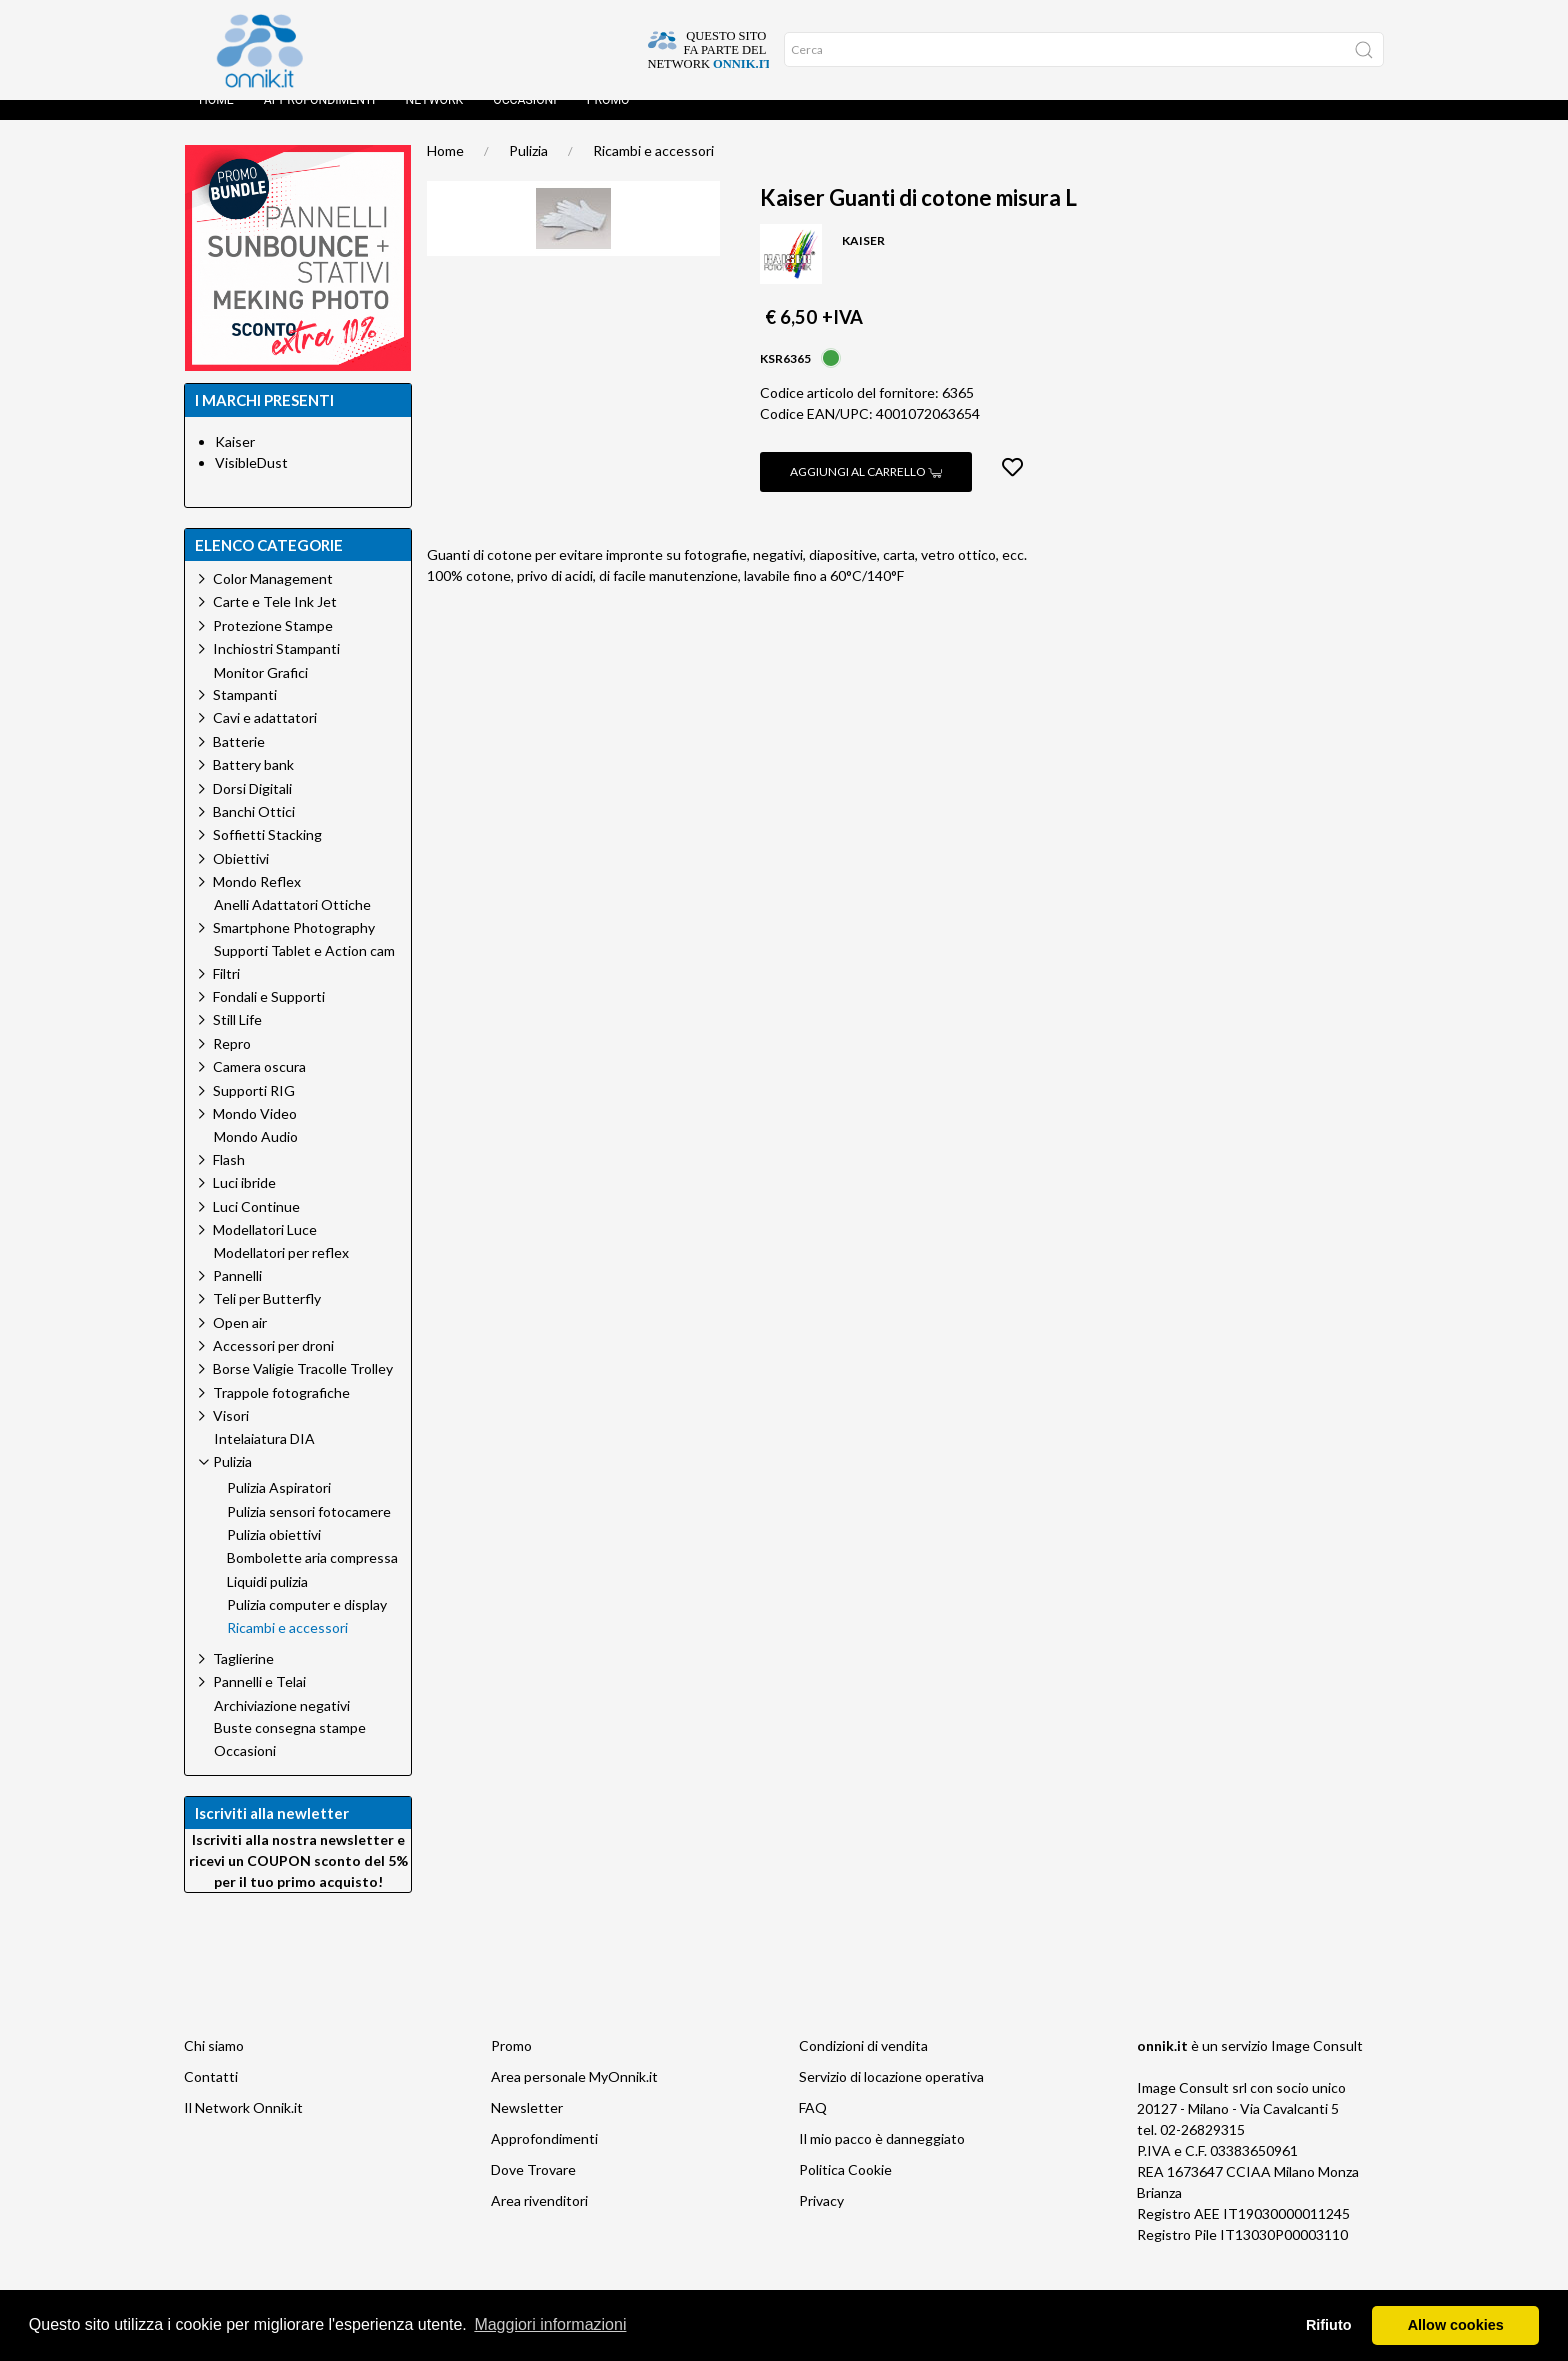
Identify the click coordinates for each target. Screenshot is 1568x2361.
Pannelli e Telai (259, 1701)
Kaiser (235, 461)
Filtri (226, 993)
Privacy (821, 2220)
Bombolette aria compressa (312, 1578)
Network (434, 120)
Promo (608, 120)
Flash (229, 1179)
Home (216, 120)
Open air (240, 1342)
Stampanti (245, 714)
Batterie (239, 761)
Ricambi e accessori (653, 170)
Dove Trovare (533, 2189)
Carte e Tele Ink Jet (275, 621)
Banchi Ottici (254, 831)
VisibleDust (251, 482)
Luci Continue (256, 1226)
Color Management (273, 598)
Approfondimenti (320, 120)
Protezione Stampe (273, 645)
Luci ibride (244, 1202)
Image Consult (1317, 2065)
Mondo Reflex (257, 901)
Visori (231, 1435)
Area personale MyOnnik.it (574, 2096)
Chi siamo (214, 2065)
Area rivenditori (539, 2220)
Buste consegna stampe (290, 1748)
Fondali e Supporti (269, 1016)
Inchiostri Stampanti (276, 668)
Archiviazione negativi (282, 1726)
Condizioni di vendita (863, 2065)
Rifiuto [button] (1329, 2325)
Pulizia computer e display (307, 1625)
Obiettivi (241, 878)
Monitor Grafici (261, 693)
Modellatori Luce (265, 1249)
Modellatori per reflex (281, 1273)
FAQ (813, 2127)
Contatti (211, 2096)
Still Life (237, 1039)
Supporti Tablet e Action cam (304, 971)
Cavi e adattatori (265, 737)
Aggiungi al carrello (866, 491)
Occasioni (524, 120)
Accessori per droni (273, 1365)
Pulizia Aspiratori (279, 1508)
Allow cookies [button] (1456, 2325)
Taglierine (243, 1678)
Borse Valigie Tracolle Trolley (303, 1388)
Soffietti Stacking (267, 854)
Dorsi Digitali (252, 808)
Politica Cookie (845, 2189)
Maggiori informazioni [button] (550, 2324)
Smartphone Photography (294, 947)
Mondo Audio (256, 1157)
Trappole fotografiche (281, 1412)
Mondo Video (255, 1133)
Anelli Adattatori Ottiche (292, 925)
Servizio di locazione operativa (891, 2096)
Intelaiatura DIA (264, 1459)
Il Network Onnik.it (243, 2127)
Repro (232, 1063)
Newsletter (527, 2127)
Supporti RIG (254, 1110)
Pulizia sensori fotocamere (309, 1532)
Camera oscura (259, 1086)
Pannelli (237, 1295)
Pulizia (528, 170)
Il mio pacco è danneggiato (882, 2158)
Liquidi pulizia (267, 1602)
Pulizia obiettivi (274, 1555)
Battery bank (253, 784)
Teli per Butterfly (267, 1318)
